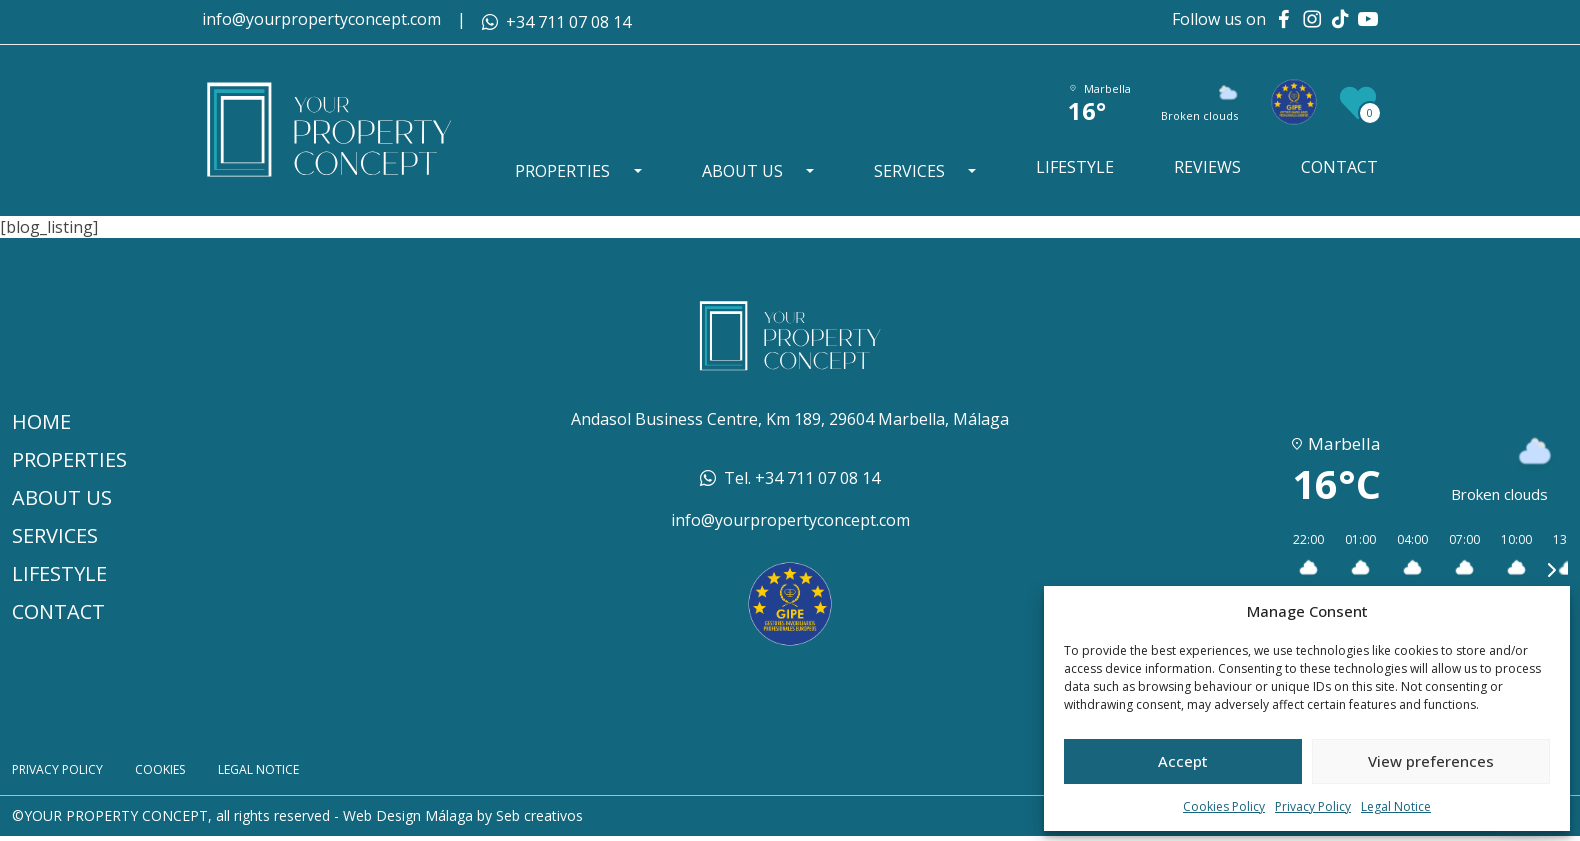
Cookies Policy (1224, 807)
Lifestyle (1078, 168)
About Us (747, 172)
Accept (1183, 761)
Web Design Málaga (408, 820)
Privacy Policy (1313, 807)
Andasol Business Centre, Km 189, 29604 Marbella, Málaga (790, 419)
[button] (1301, 570)
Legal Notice (1396, 807)
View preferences (1431, 761)
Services (913, 172)
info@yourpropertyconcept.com (321, 19)
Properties (569, 172)
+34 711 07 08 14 (568, 22)
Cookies (183, 772)
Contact (1339, 168)
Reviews (1208, 168)
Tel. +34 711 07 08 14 (802, 478)
